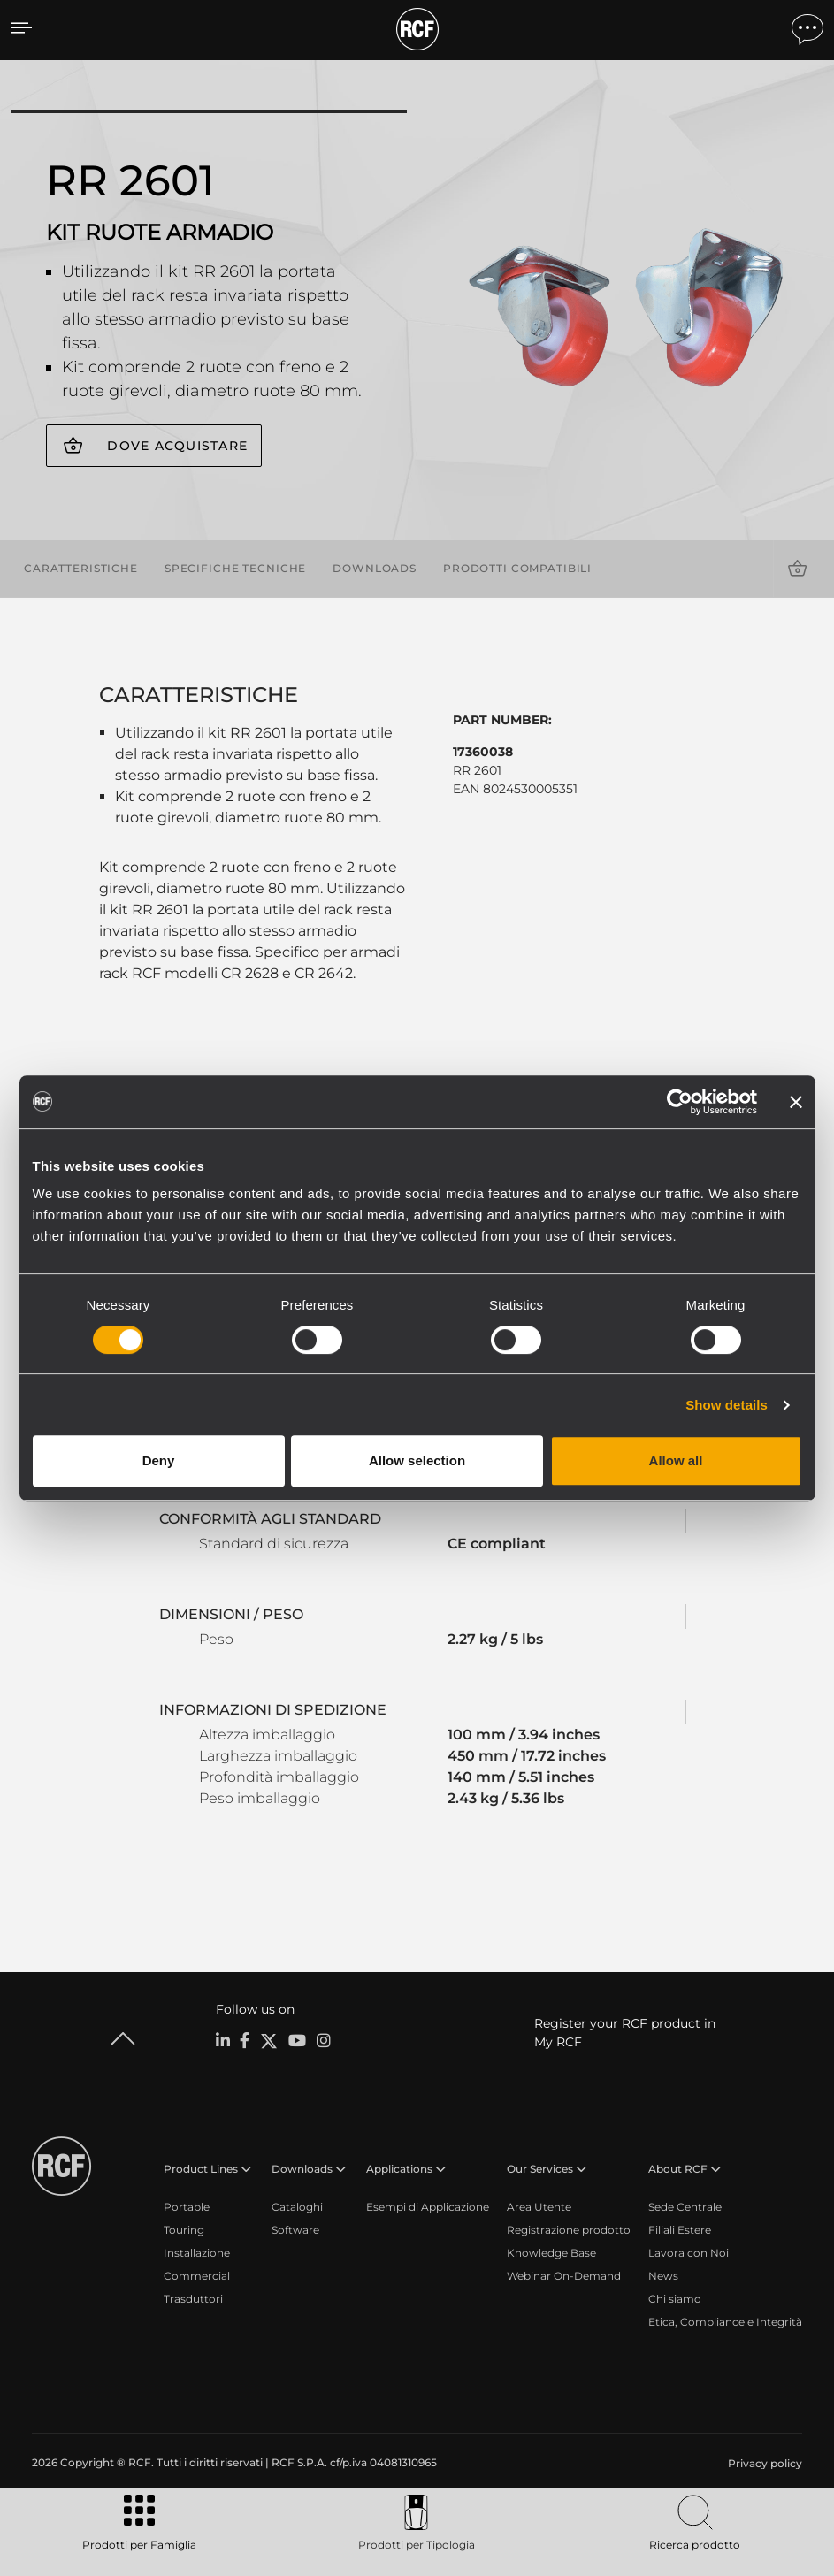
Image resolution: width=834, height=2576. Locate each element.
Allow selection (417, 1460)
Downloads (375, 568)
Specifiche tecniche (235, 568)
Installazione (197, 2252)
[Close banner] (796, 1102)
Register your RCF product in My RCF (624, 2032)
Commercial (197, 2275)
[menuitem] (763, 2463)
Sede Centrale (685, 2206)
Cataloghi (297, 2206)
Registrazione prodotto (569, 2229)
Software (295, 2229)
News (663, 2275)
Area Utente (539, 2206)
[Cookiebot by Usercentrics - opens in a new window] (679, 1102)
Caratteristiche (81, 568)
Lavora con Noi (688, 2252)
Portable (187, 2206)
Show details (726, 1404)
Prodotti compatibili (517, 568)
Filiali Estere (679, 2229)
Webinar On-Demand (564, 2275)
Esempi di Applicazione (427, 2206)
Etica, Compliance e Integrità (725, 2321)
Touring (184, 2229)
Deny (158, 1460)
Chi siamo (674, 2298)
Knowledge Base (551, 2252)
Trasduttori (193, 2298)
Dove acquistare (177, 446)
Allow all (676, 1460)
